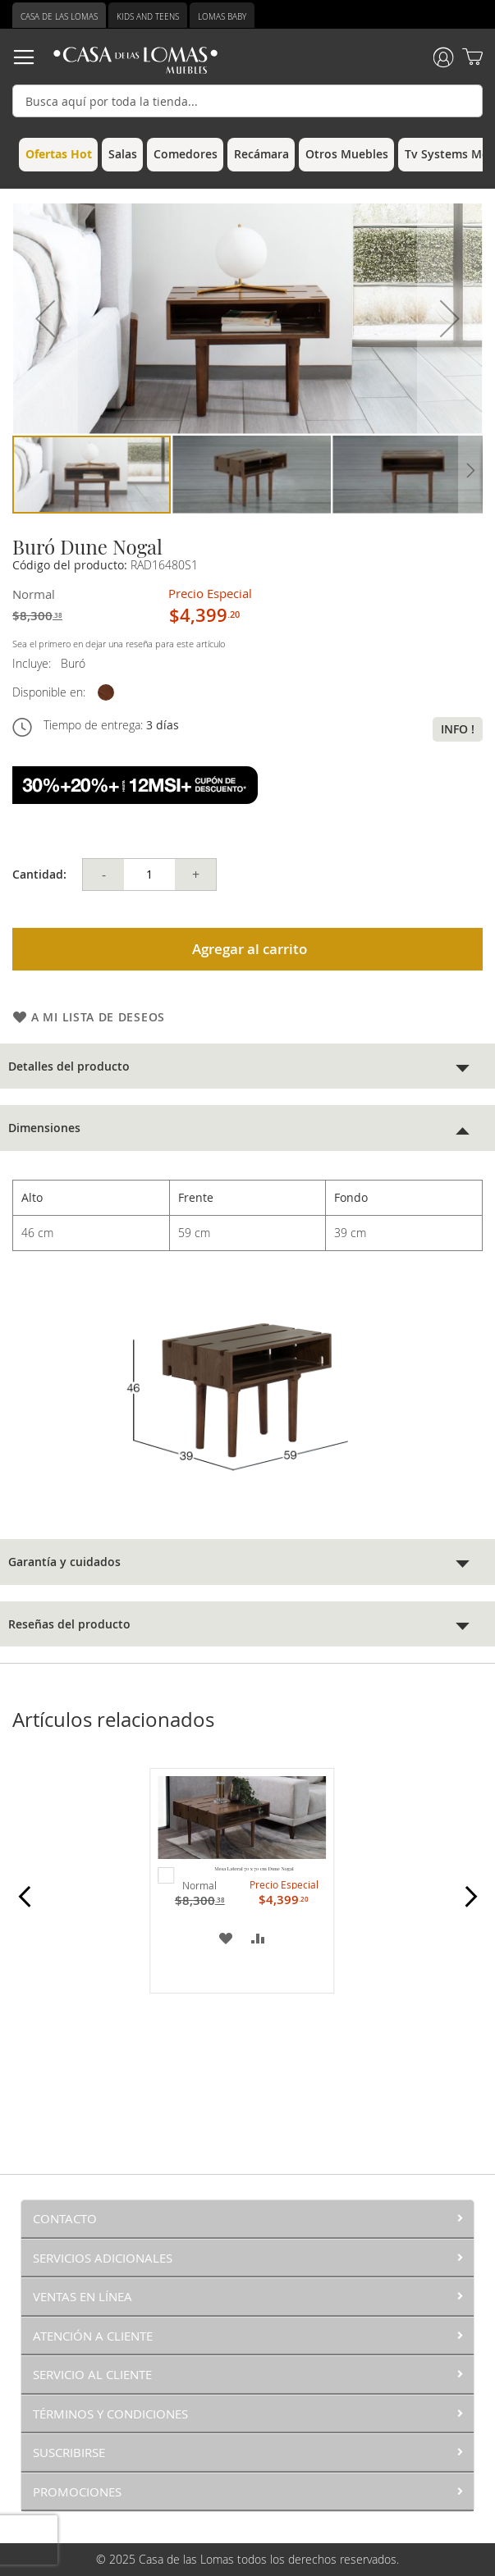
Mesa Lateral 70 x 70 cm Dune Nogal (253, 1869)
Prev (24, 1905)
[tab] (247, 1066)
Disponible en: (48, 692)
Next (471, 1905)
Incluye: (34, 663)
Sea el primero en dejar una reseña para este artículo (118, 643)
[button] (45, 318)
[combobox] (247, 100)
